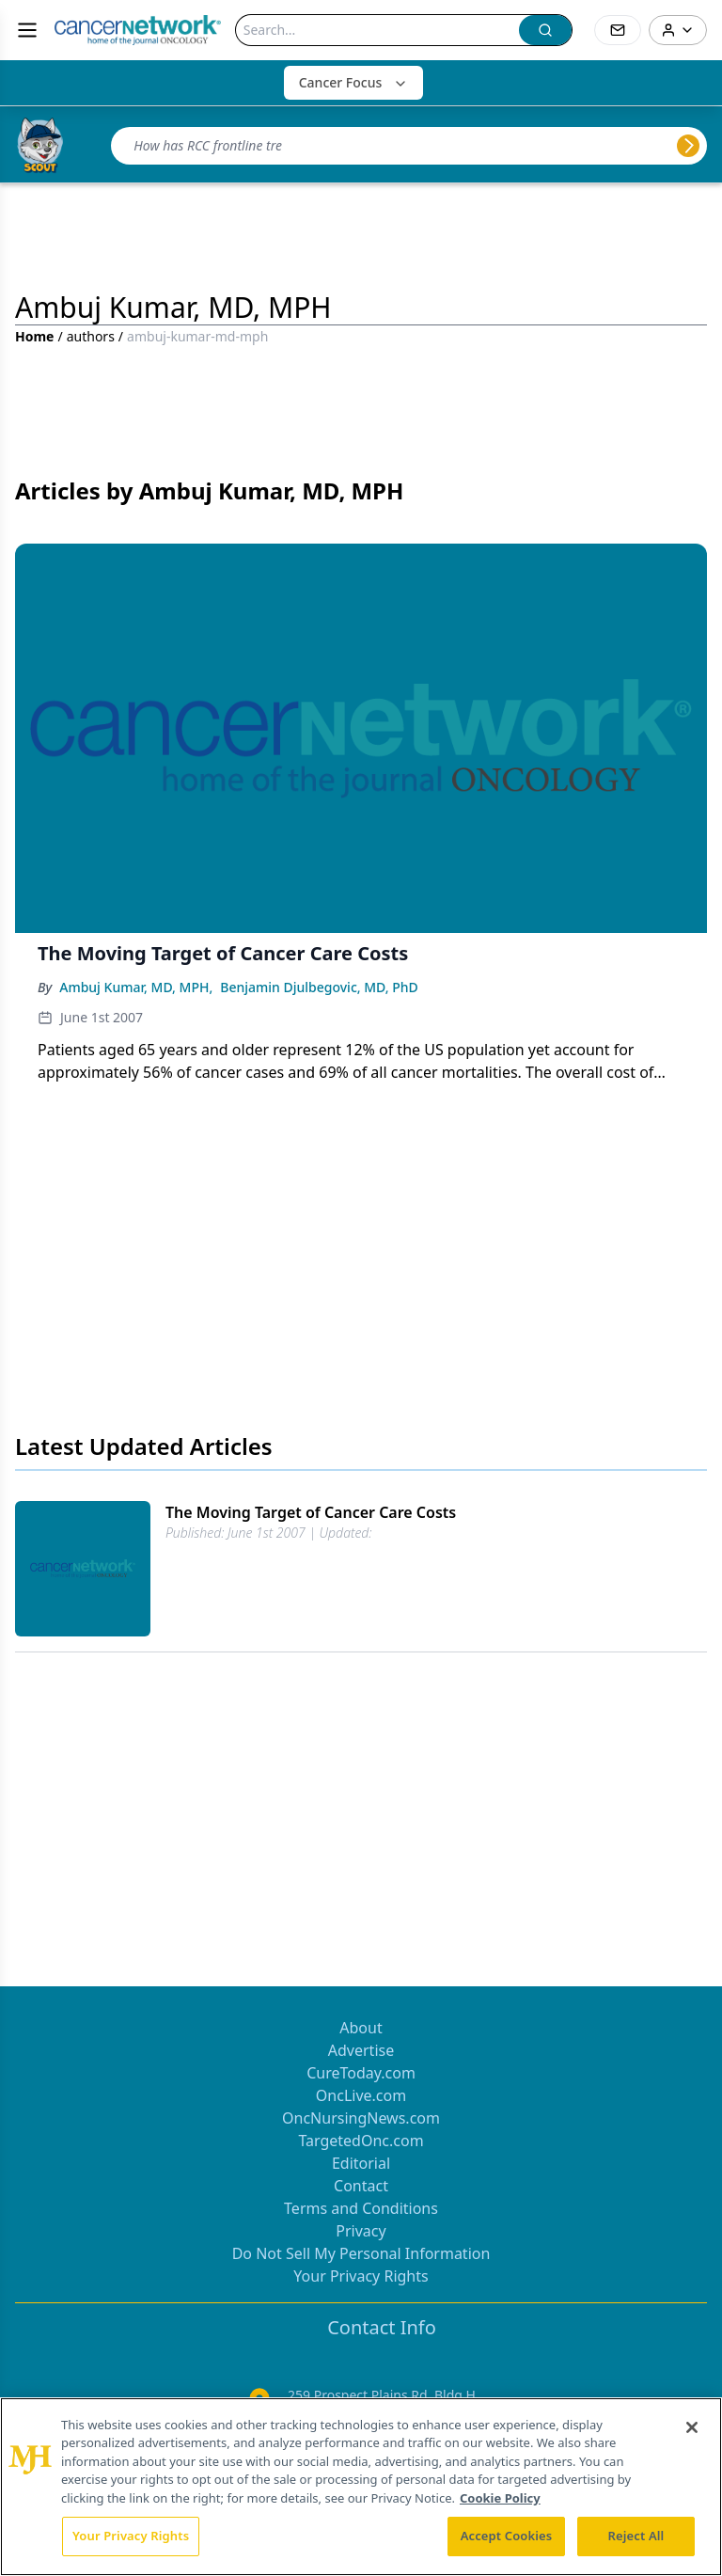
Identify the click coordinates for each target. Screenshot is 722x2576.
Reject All (636, 2535)
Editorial (361, 2163)
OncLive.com (361, 2095)
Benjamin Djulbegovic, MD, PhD (319, 987)
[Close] (692, 2427)
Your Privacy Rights (360, 2276)
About (360, 2027)
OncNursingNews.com (361, 2118)
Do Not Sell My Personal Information (361, 2253)
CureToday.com (361, 2072)
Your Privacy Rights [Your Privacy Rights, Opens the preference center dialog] (130, 2535)
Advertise (361, 2050)
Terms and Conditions (361, 2208)
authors (91, 336)
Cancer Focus (354, 82)
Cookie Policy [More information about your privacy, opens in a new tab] (500, 2497)
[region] (361, 2486)
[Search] (377, 30)
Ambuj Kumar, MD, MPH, (135, 987)
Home (34, 336)
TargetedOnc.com (360, 2140)
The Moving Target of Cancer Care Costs (310, 1512)
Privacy (360, 2230)
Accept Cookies (507, 2535)
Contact (361, 2185)
